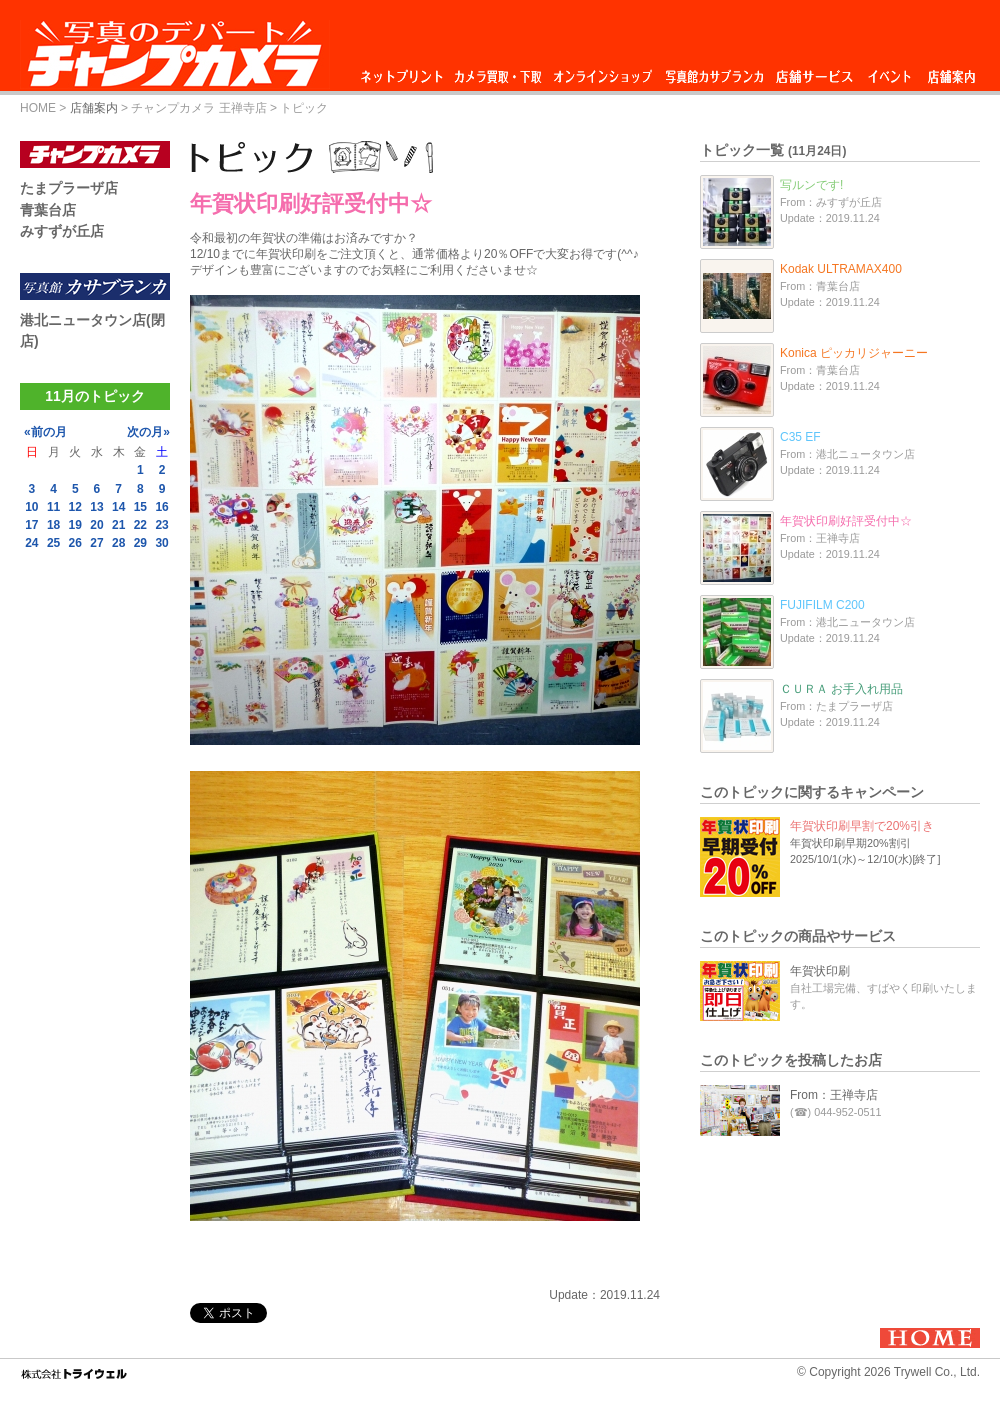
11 (53, 507)
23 (161, 525)
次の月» (148, 432)
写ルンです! (811, 185)
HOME (38, 108)
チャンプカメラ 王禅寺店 (198, 108)
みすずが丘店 (62, 231)
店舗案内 (951, 71)
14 (118, 507)
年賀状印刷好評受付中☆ (846, 521)
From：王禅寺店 (834, 1095)
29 (140, 543)
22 (140, 525)
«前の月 (45, 432)
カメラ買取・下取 (499, 71)
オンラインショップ (601, 71)
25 (53, 543)
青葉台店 (48, 210)
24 (31, 543)
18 (53, 525)
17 (31, 525)
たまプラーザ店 (69, 188)
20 (96, 525)
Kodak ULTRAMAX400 (841, 269)
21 (118, 525)
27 (96, 543)
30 (161, 543)
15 (140, 507)
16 (161, 507)
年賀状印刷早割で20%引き (862, 826)
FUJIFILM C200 (822, 605)
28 (118, 543)
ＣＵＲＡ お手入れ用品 (841, 689)
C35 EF (800, 437)
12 (75, 507)
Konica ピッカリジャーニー (854, 353)
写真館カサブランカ (714, 71)
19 (75, 525)
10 (31, 507)
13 (96, 507)
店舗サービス (814, 71)
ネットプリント (405, 71)
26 (75, 543)
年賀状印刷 (820, 971)
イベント (890, 71)
